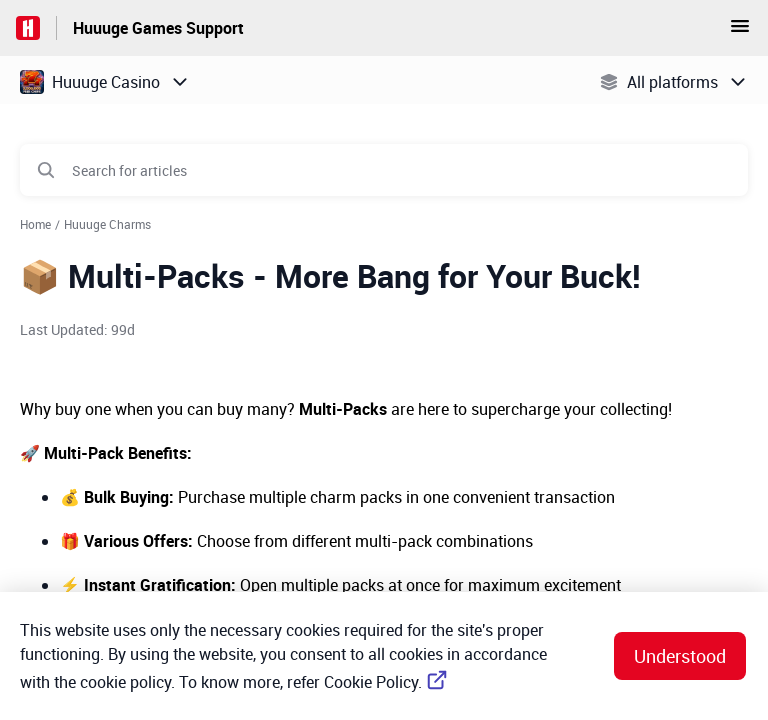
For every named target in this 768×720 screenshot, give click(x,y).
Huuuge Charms (107, 224)
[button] (740, 32)
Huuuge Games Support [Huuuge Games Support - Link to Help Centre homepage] (158, 28)
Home (35, 224)
